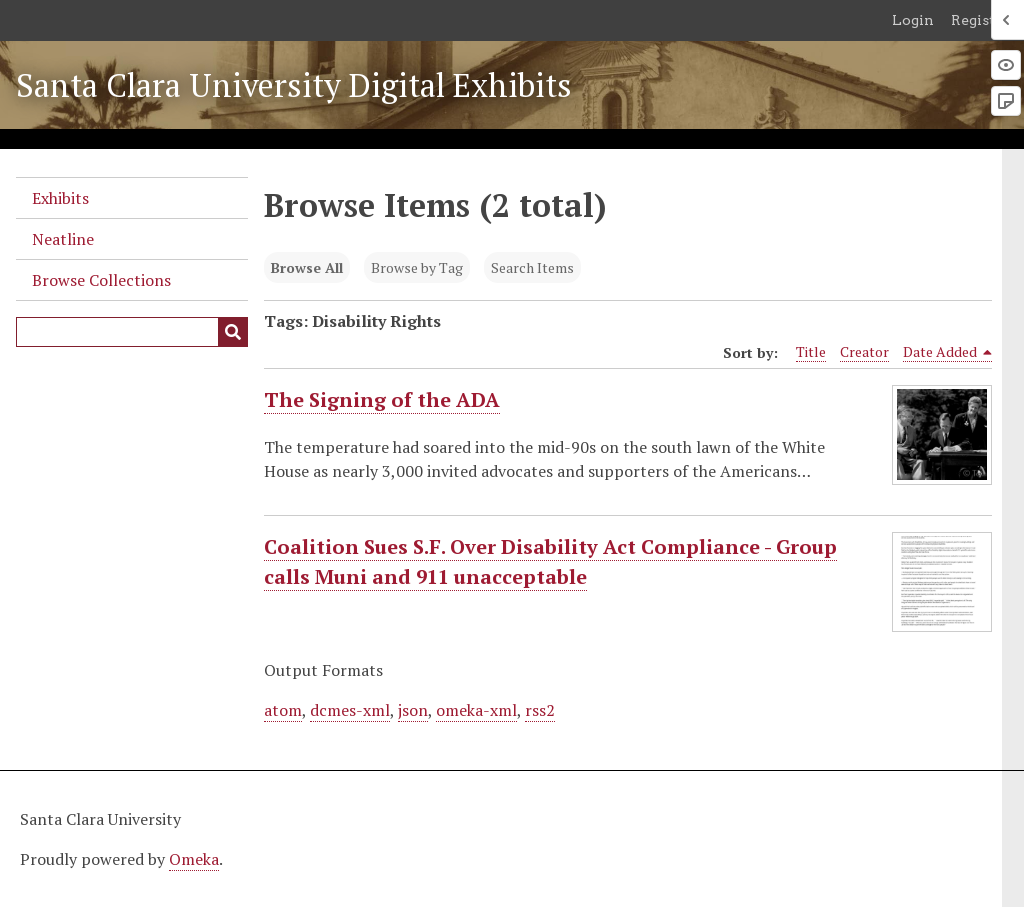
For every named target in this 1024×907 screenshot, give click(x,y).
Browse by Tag (417, 267)
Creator (864, 351)
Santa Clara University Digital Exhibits (294, 85)
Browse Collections (101, 280)
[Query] (132, 332)
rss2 (540, 710)
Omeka (194, 859)
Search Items (532, 267)
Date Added (948, 352)
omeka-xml (476, 710)
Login (913, 20)
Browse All (307, 267)
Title (811, 351)
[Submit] (233, 332)
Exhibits (60, 198)
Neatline (63, 239)
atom (283, 710)
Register (980, 20)
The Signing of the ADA (382, 400)
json (413, 710)
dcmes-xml (350, 710)
